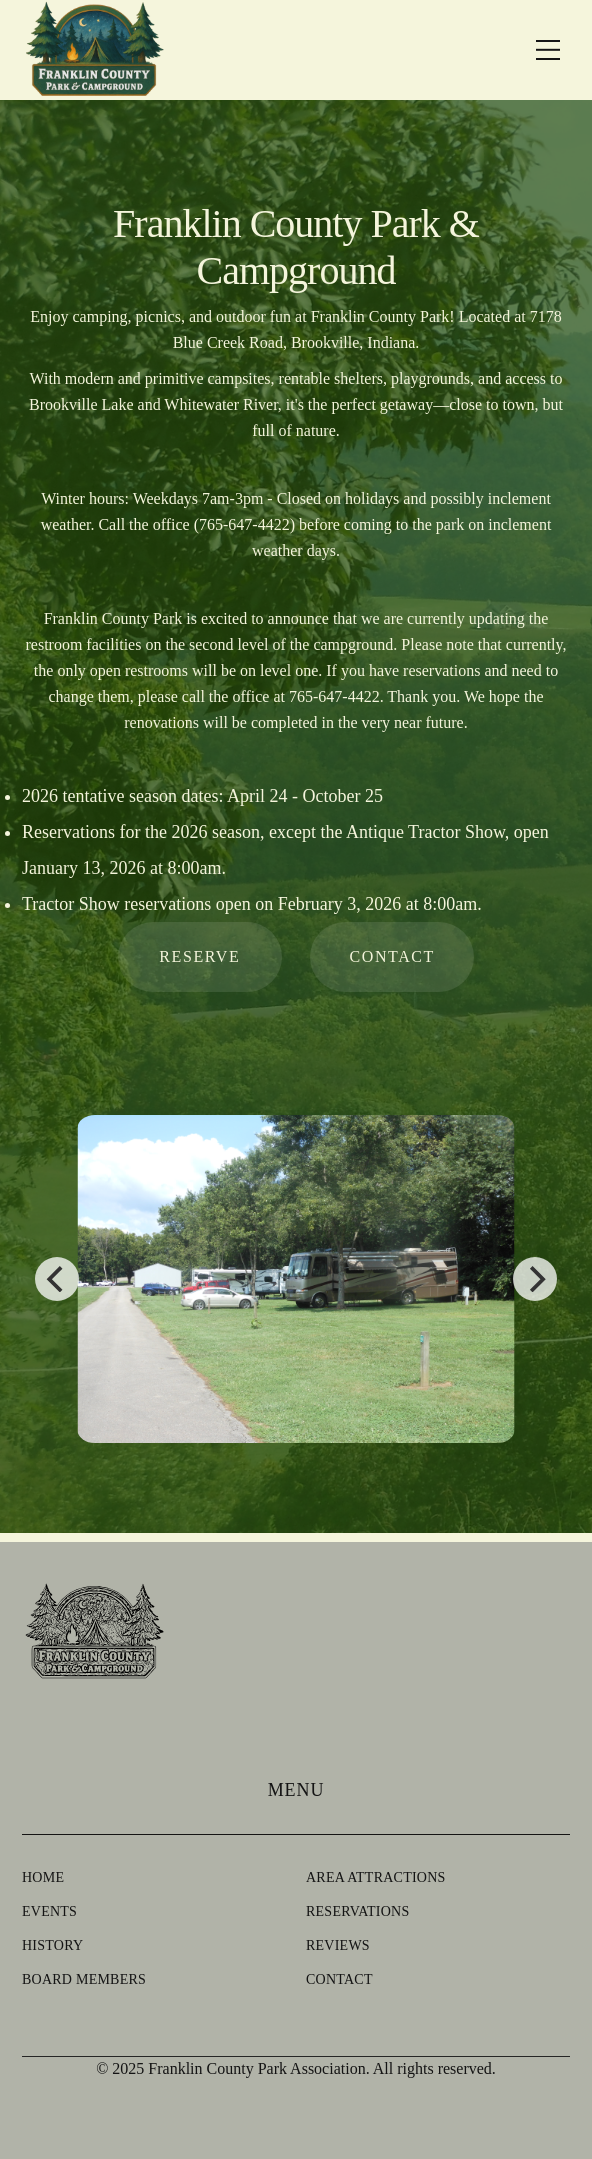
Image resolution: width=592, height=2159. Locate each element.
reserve (199, 956)
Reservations (357, 1911)
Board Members (84, 1979)
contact (391, 956)
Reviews (338, 1945)
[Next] (535, 1279)
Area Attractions (376, 1877)
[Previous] (57, 1279)
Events (49, 1911)
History (52, 1945)
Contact (339, 1979)
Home (43, 1877)
